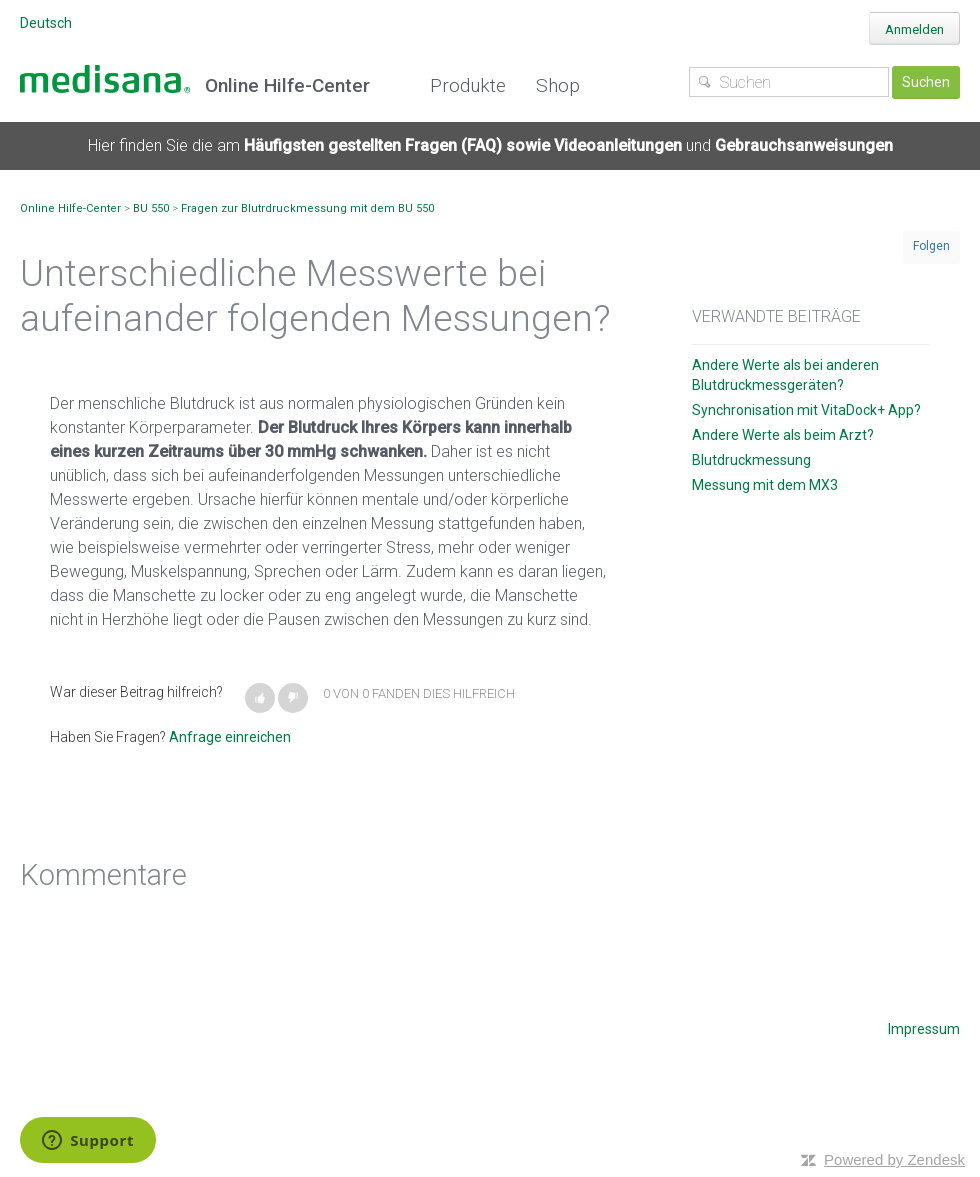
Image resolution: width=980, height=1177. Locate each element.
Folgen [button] (931, 246)
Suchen (926, 82)
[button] (260, 698)
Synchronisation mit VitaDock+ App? (806, 410)
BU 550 (151, 208)
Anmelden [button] (914, 29)
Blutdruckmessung (751, 460)
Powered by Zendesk (894, 1159)
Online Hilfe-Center (70, 208)
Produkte (468, 85)
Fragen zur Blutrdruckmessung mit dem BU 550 (307, 208)
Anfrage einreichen (230, 737)
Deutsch (46, 23)
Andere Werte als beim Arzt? (783, 435)
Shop (558, 85)
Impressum (924, 1029)
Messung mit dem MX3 (765, 485)
